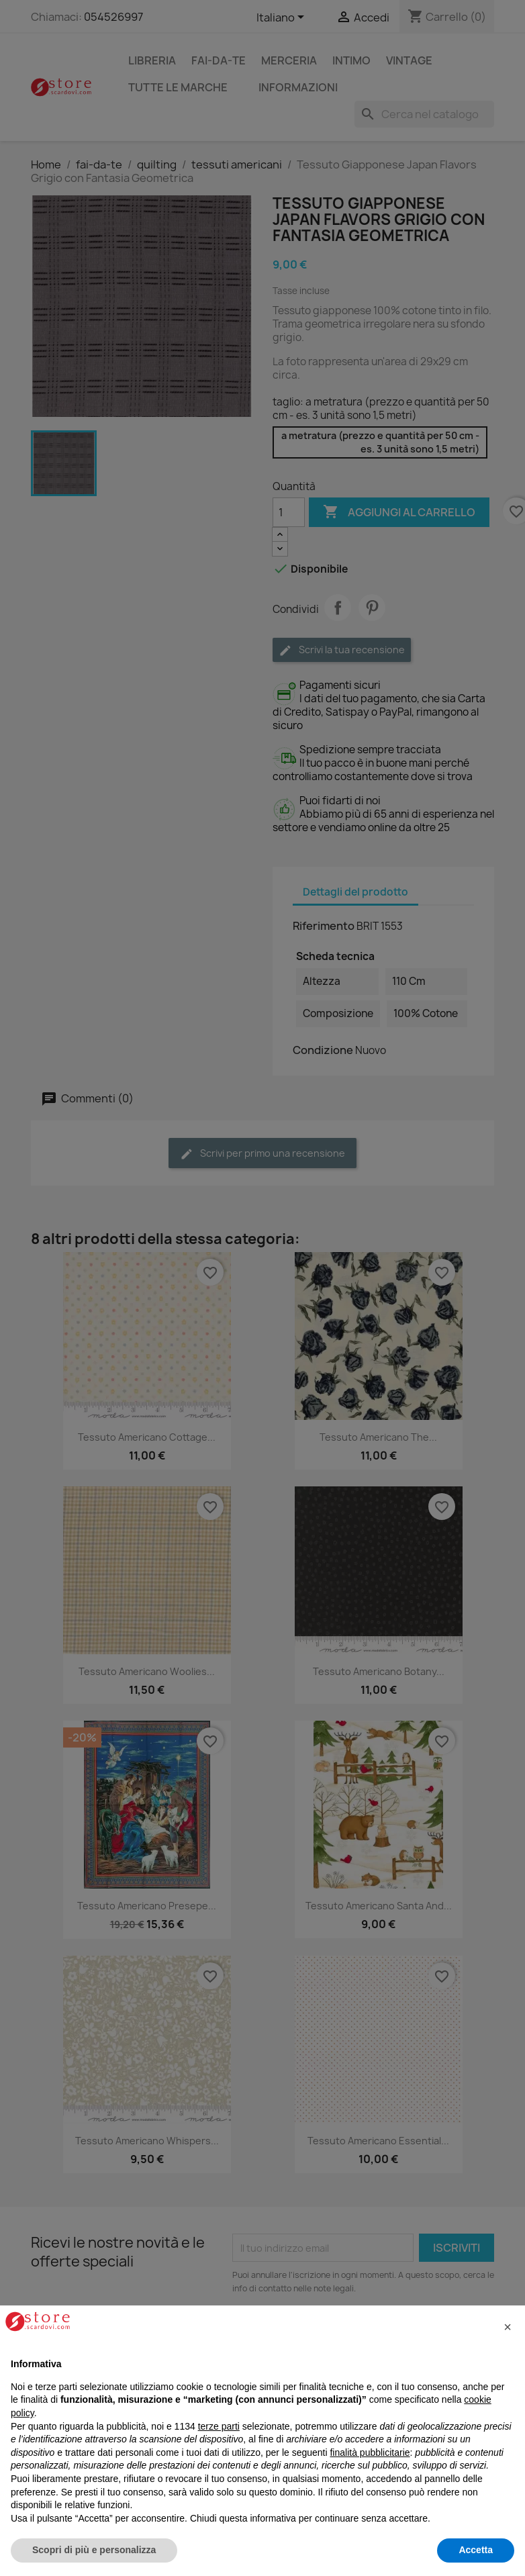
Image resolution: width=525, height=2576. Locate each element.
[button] (507, 2327)
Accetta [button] (476, 2549)
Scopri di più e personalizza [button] (94, 2549)
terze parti (219, 2426)
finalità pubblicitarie (370, 2452)
